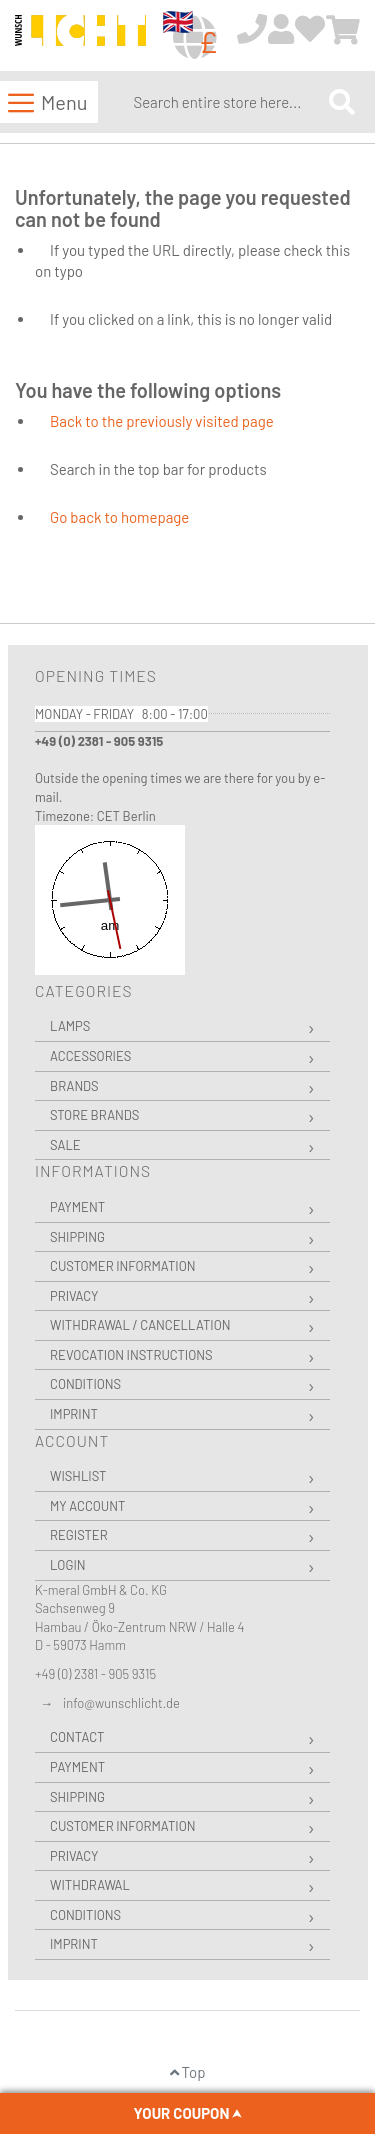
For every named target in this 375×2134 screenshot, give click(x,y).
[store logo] (80, 36)
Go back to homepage (119, 517)
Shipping (77, 1237)
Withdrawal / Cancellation (140, 1325)
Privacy (74, 1296)
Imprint (74, 1414)
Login (68, 1565)
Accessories (90, 1056)
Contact (77, 1737)
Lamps (70, 1026)
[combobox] (226, 102)
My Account (87, 1506)
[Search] (342, 101)
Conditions (85, 1384)
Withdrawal (90, 1885)
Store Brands (94, 1115)
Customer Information (123, 1266)
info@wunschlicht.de (121, 1703)
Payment (77, 1207)
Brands (74, 1086)
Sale (65, 1145)
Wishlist (78, 1476)
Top (188, 2072)
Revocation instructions (131, 1355)
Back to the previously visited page (162, 421)
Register (79, 1535)
